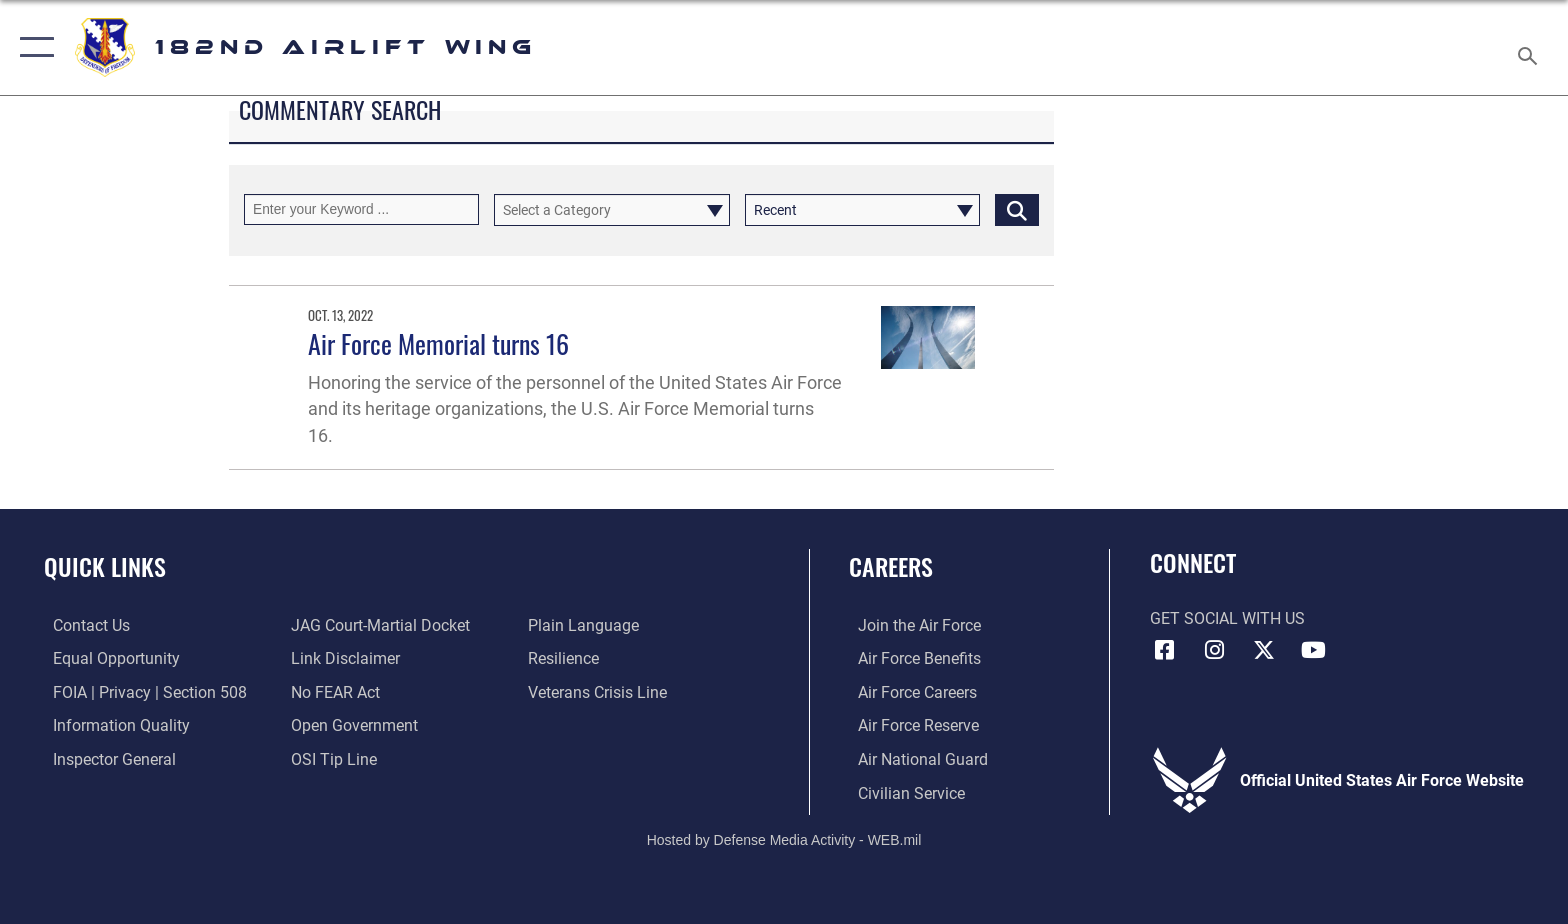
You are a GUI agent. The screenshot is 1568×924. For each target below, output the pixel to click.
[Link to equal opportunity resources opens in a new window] (107, 658)
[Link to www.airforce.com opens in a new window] (910, 625)
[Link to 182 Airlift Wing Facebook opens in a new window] (1165, 650)
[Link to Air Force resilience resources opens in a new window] (566, 658)
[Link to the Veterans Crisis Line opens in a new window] (600, 691)
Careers (891, 566)
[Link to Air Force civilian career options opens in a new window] (902, 792)
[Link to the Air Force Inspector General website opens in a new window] (105, 758)
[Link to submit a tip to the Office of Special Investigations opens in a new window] (331, 758)
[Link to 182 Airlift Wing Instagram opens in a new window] (1214, 650)
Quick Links (105, 566)
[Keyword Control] (361, 209)
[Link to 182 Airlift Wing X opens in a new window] (1264, 650)
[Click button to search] (1017, 209)
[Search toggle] (1530, 48)
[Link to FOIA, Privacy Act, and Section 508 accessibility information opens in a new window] (141, 691)
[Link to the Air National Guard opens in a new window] (914, 758)
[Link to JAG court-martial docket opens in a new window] (377, 625)
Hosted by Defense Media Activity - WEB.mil (784, 839)
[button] (32, 47)
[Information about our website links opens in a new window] (342, 658)
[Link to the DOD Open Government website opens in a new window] (351, 725)
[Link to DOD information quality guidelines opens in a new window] (112, 725)
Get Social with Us (1227, 618)
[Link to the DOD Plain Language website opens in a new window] (586, 625)
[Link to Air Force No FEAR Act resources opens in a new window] (332, 691)
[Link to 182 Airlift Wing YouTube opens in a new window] (1314, 650)
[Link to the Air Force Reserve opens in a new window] (909, 725)
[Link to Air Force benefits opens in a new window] (910, 658)
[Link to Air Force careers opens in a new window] (908, 691)
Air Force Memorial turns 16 (438, 343)
